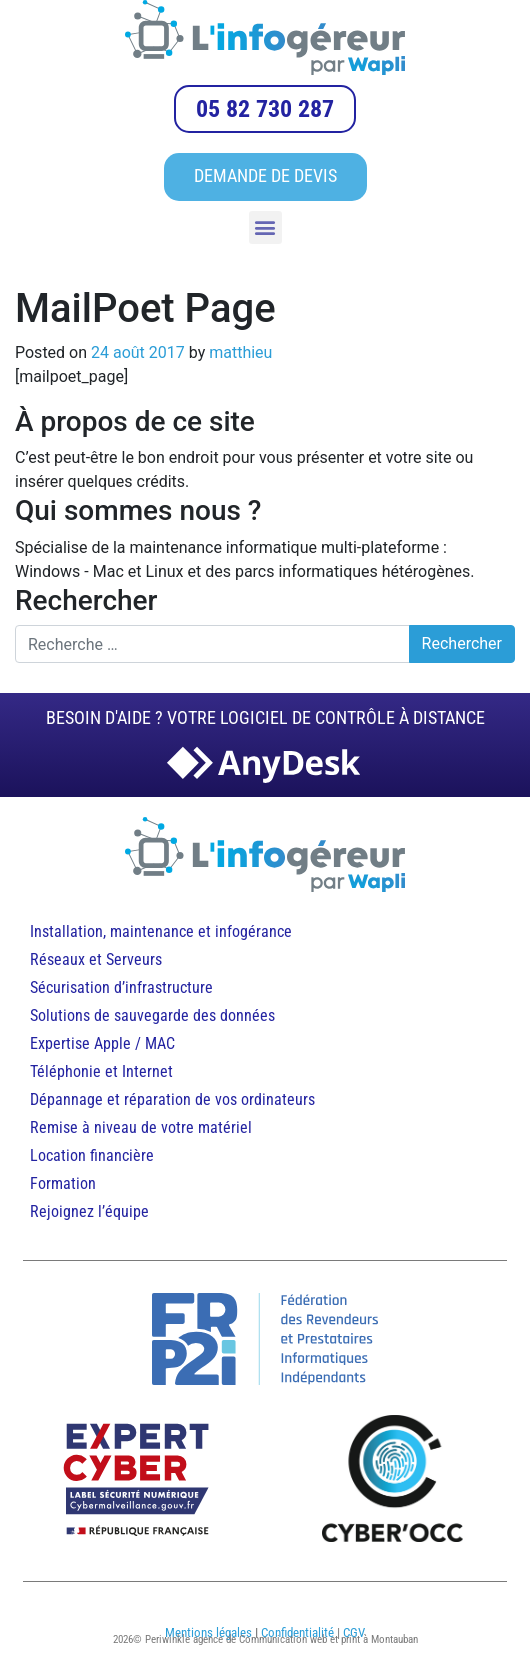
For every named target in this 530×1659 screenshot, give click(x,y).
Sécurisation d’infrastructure (121, 987)
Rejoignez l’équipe (89, 1211)
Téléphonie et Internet (101, 1071)
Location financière (92, 1155)
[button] (265, 227)
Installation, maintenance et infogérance (161, 931)
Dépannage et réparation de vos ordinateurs (172, 1099)
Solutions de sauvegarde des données (154, 1015)
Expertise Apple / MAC (102, 1043)
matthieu (240, 352)
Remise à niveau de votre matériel (141, 1127)
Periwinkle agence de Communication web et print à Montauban (281, 1639)
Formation (63, 1183)
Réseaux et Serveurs (96, 959)
